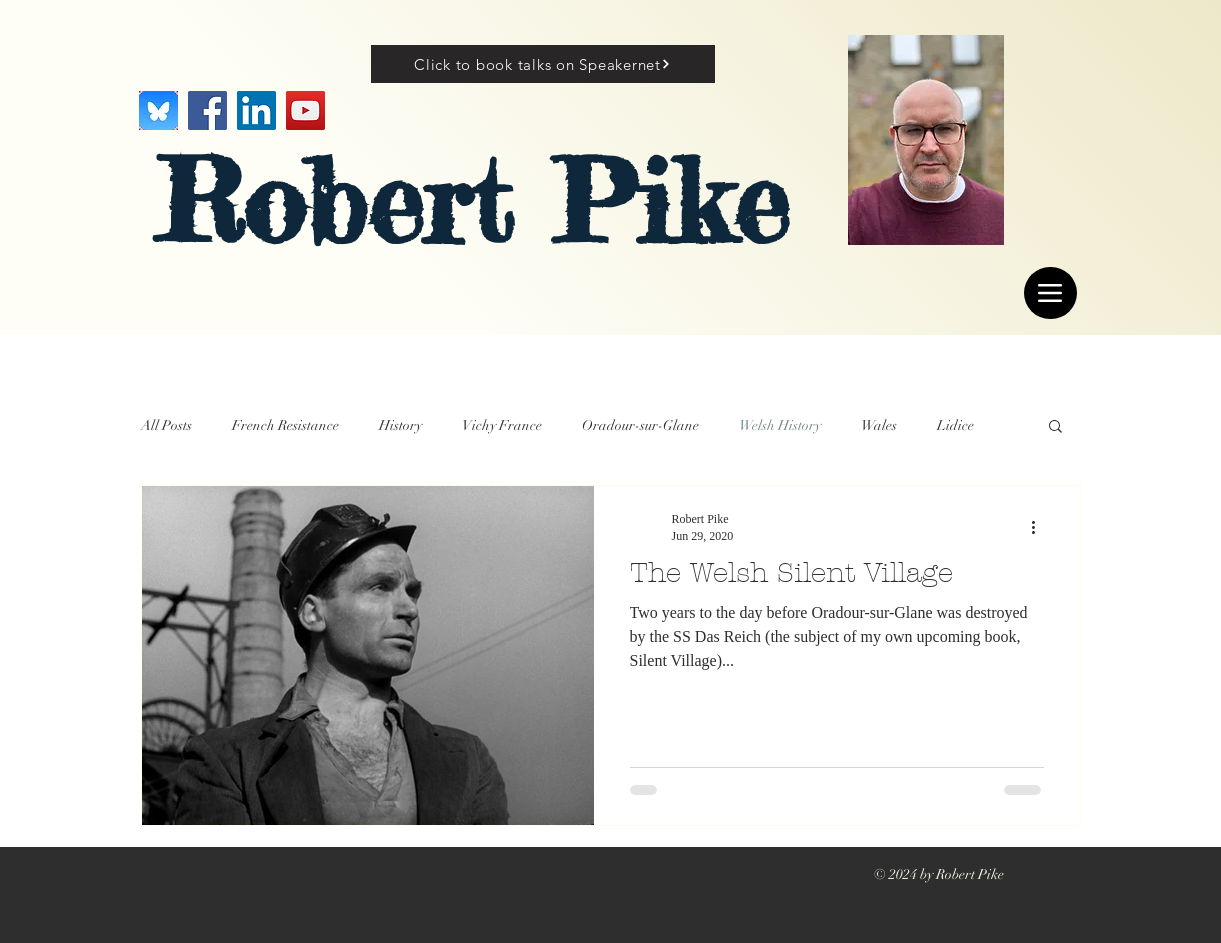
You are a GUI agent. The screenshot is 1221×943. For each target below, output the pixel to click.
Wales (879, 425)
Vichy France (502, 425)
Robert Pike (472, 202)
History (400, 425)
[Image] (158, 110)
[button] (1055, 427)
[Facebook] (207, 110)
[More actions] (1041, 527)
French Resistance (285, 425)
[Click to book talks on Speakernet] (543, 64)
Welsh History (780, 425)
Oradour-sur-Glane (640, 425)
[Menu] (1050, 293)
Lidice (955, 425)
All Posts (166, 425)
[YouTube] (305, 110)
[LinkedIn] (256, 110)
